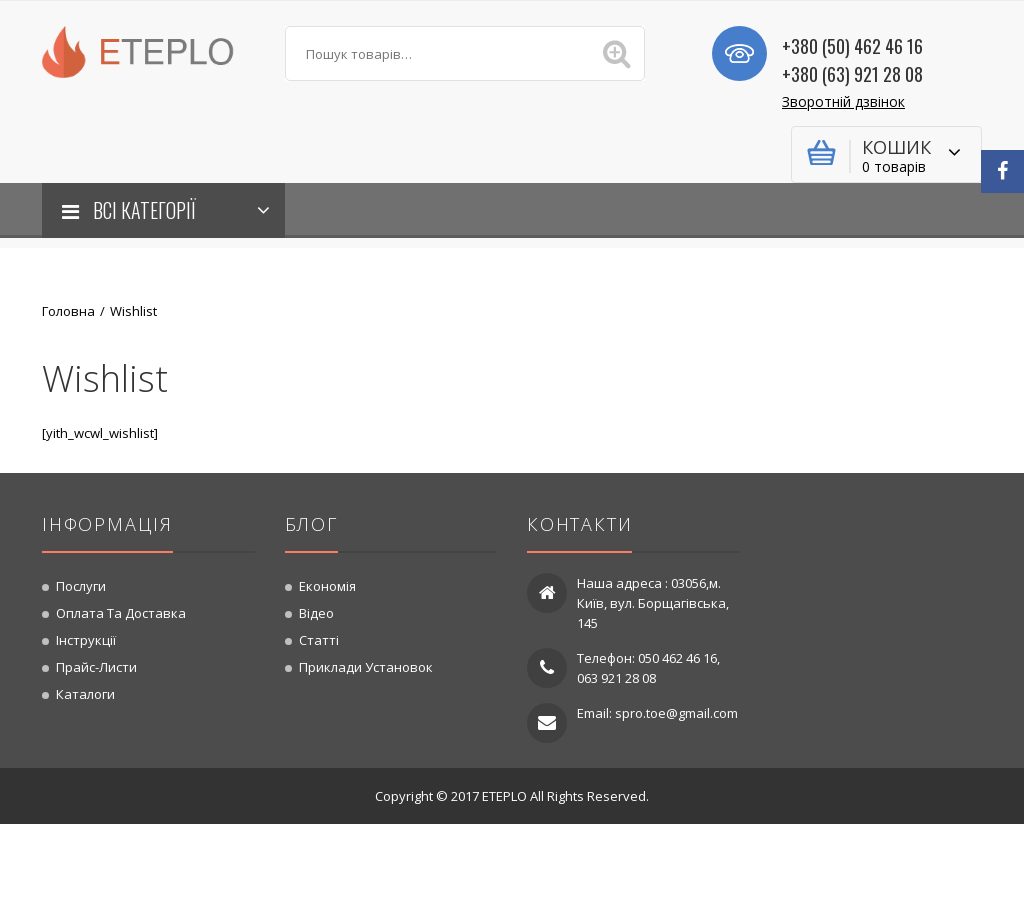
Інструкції (86, 640)
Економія (327, 586)
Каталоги (85, 694)
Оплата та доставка (121, 613)
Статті (319, 640)
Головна (68, 311)
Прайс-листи (96, 667)
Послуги (81, 586)
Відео (316, 613)
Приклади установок (366, 667)
